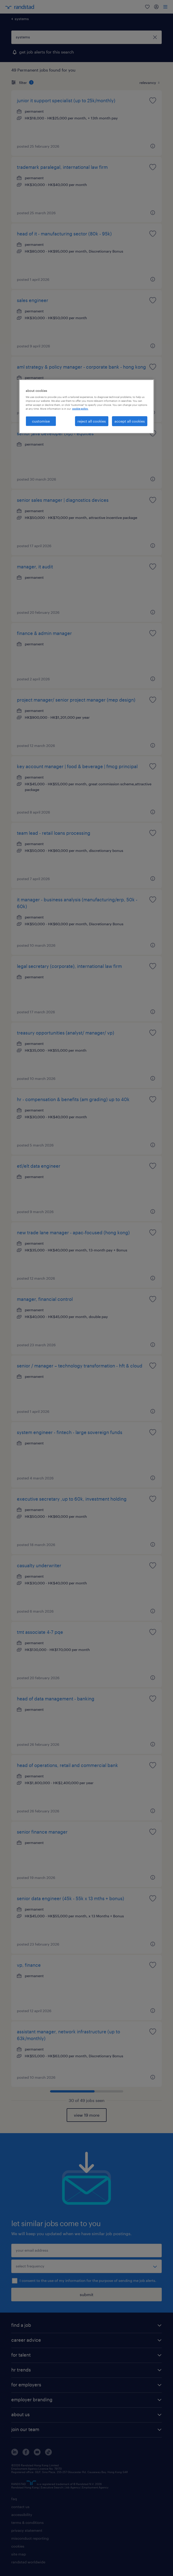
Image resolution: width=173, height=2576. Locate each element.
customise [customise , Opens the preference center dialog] (41, 421)
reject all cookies (91, 421)
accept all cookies (129, 421)
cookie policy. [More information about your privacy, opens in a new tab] (80, 408)
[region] (86, 406)
